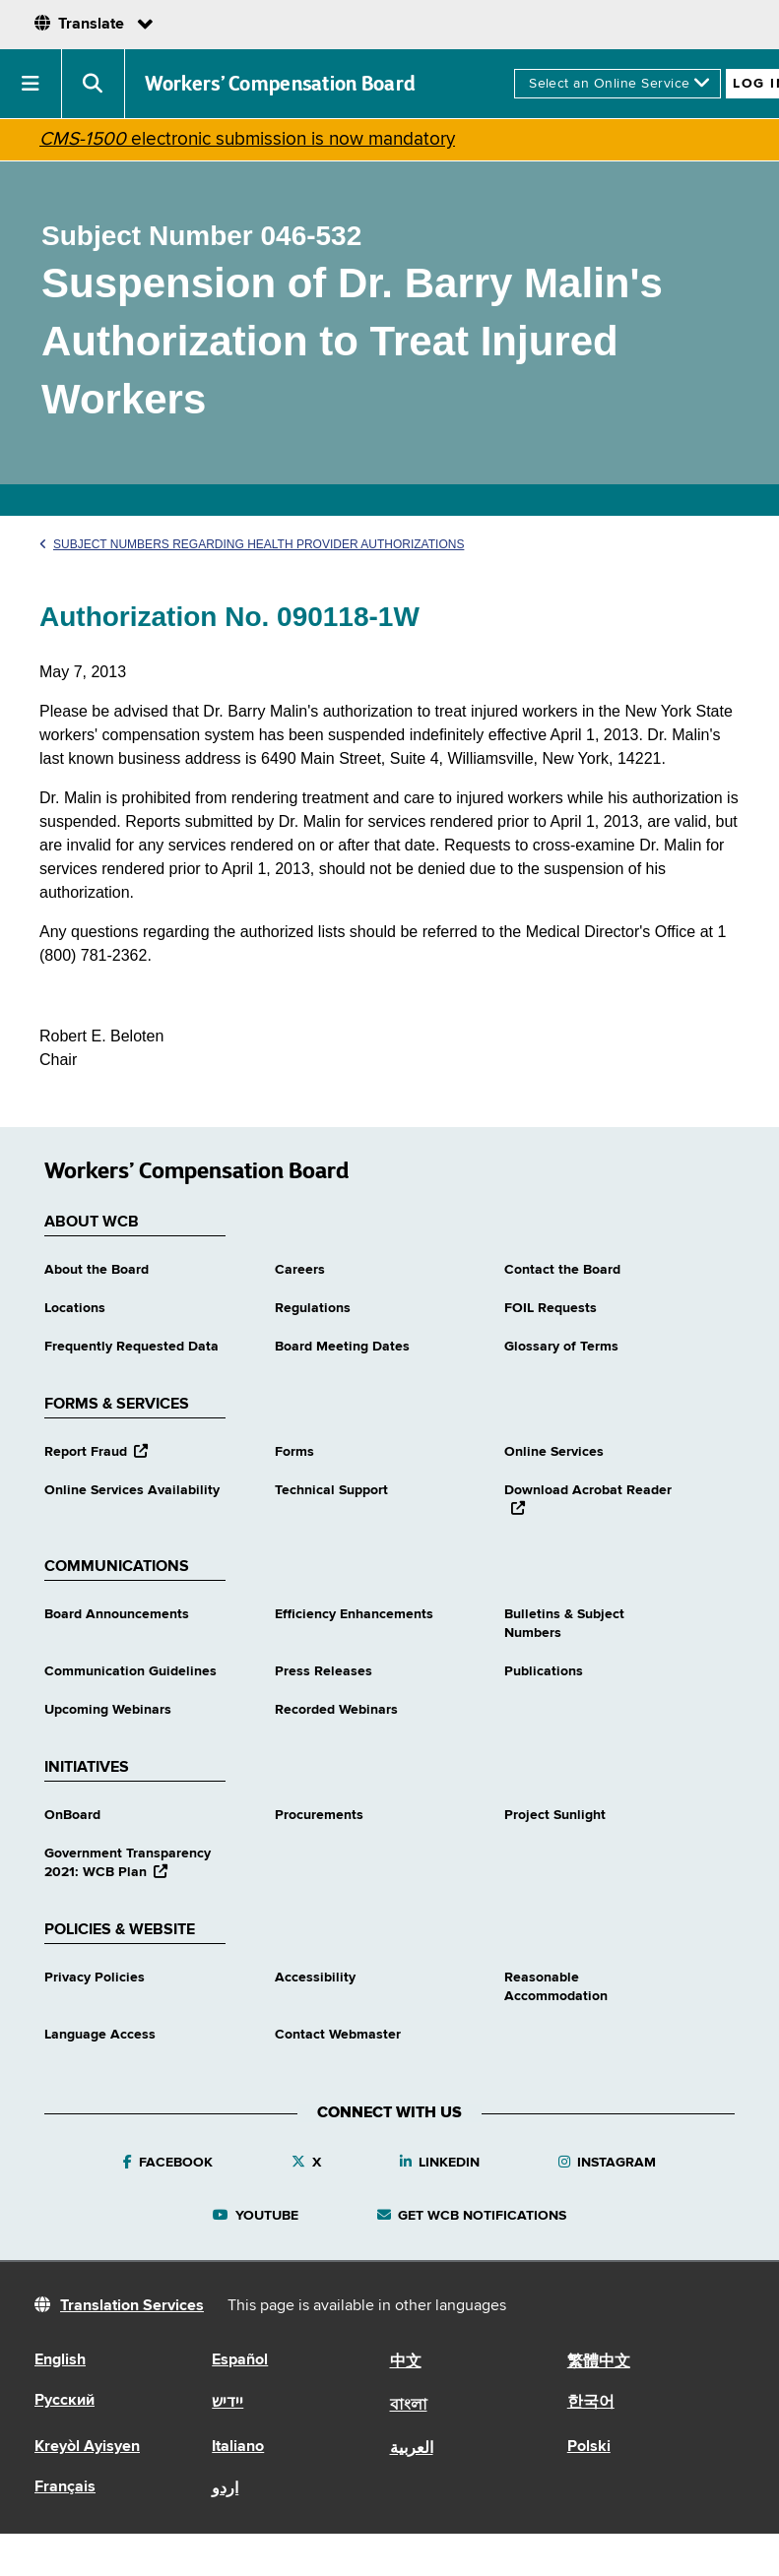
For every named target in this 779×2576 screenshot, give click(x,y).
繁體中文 (598, 2362)
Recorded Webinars (336, 1710)
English (60, 2360)
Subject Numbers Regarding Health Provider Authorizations (251, 544)
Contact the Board (562, 1270)
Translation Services (132, 2306)
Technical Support (331, 1490)
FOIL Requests (550, 1308)
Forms (294, 1452)
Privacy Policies (94, 1977)
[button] (31, 83)
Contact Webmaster (338, 2035)
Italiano (238, 2447)
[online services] (617, 83)
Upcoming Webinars (107, 1710)
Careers (300, 1270)
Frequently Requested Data (131, 1346)
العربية (411, 2449)
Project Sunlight (555, 1815)
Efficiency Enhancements (354, 1614)
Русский (64, 2401)
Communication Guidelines (130, 1671)
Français (65, 2487)
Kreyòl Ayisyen (87, 2447)
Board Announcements (116, 1614)
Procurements (319, 1815)
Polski (589, 2447)
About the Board (96, 1270)
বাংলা (408, 2406)
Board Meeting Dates (342, 1346)
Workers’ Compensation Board (281, 83)
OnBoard (72, 1815)
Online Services (554, 1452)
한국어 (591, 2403)
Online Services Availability (132, 1490)
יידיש (227, 2403)
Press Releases (323, 1671)
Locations (74, 1308)
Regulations (313, 1308)
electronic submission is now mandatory (247, 139)
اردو (225, 2489)
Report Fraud (96, 1452)
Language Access (100, 2035)
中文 (406, 2362)
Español (240, 2360)
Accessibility (315, 1977)
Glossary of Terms (561, 1346)
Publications (543, 1671)
